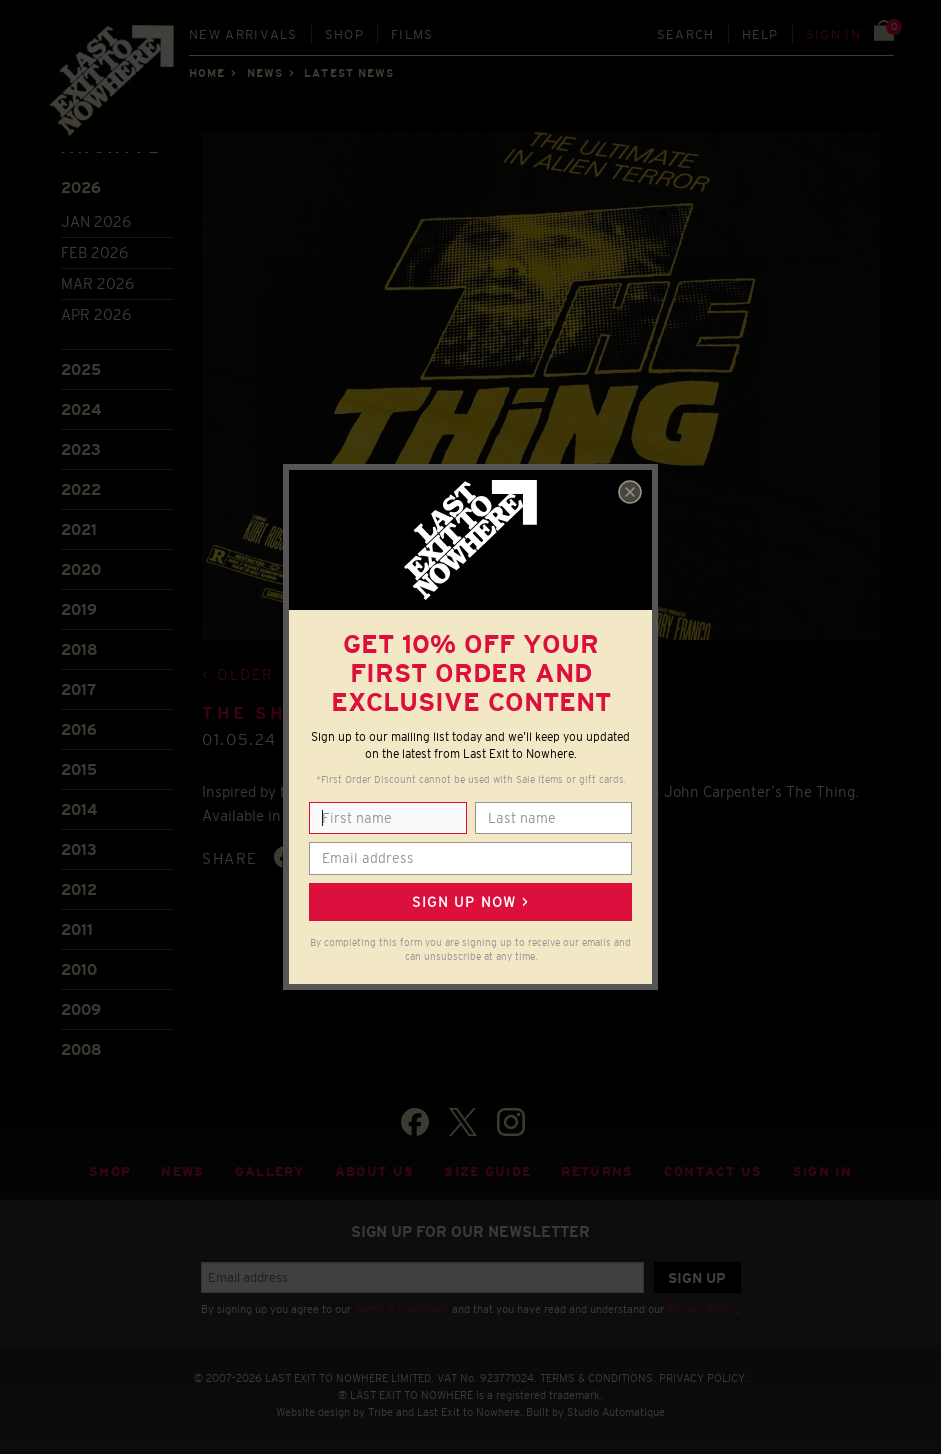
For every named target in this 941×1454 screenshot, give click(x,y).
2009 (81, 1009)
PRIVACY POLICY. (703, 1378)
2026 (81, 187)
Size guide (487, 1171)
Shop (344, 34)
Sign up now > (470, 902)
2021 (79, 529)
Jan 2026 (96, 221)
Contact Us (713, 1171)
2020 (81, 569)
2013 (79, 849)
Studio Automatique (616, 1412)
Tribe (380, 1412)
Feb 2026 (94, 252)
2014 (79, 809)
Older (245, 674)
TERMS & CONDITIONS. (598, 1378)
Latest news (349, 73)
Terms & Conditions (401, 1309)
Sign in (833, 34)
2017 (78, 689)
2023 (81, 449)
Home (207, 73)
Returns (597, 1171)
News (265, 73)
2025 (81, 369)
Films (412, 34)
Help (760, 34)
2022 (81, 489)
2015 (79, 769)
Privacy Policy (702, 1309)
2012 (79, 889)
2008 (81, 1049)
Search (686, 34)
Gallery (270, 1171)
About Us (375, 1171)
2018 (79, 649)
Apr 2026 (96, 314)
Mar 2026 (97, 283)
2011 (77, 929)
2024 (81, 409)
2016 (79, 729)
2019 (79, 609)
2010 (79, 969)
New (243, 34)
